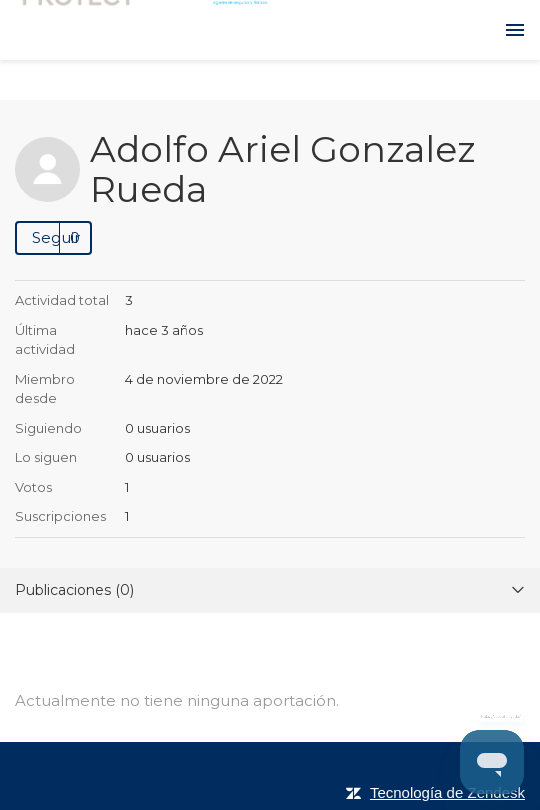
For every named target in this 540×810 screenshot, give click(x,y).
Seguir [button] (56, 237)
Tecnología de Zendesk (447, 792)
